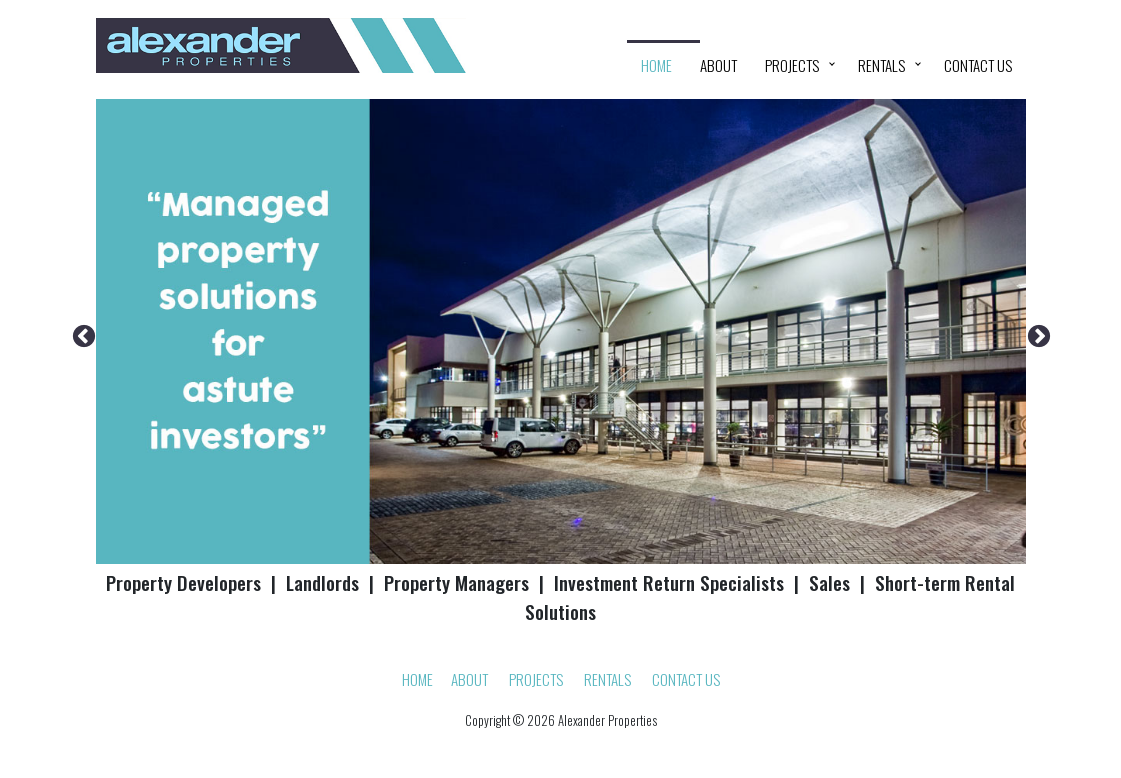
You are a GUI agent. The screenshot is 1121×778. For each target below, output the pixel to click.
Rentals (881, 65)
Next (1036, 334)
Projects (792, 65)
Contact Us (978, 65)
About (718, 65)
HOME (656, 65)
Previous (81, 334)
